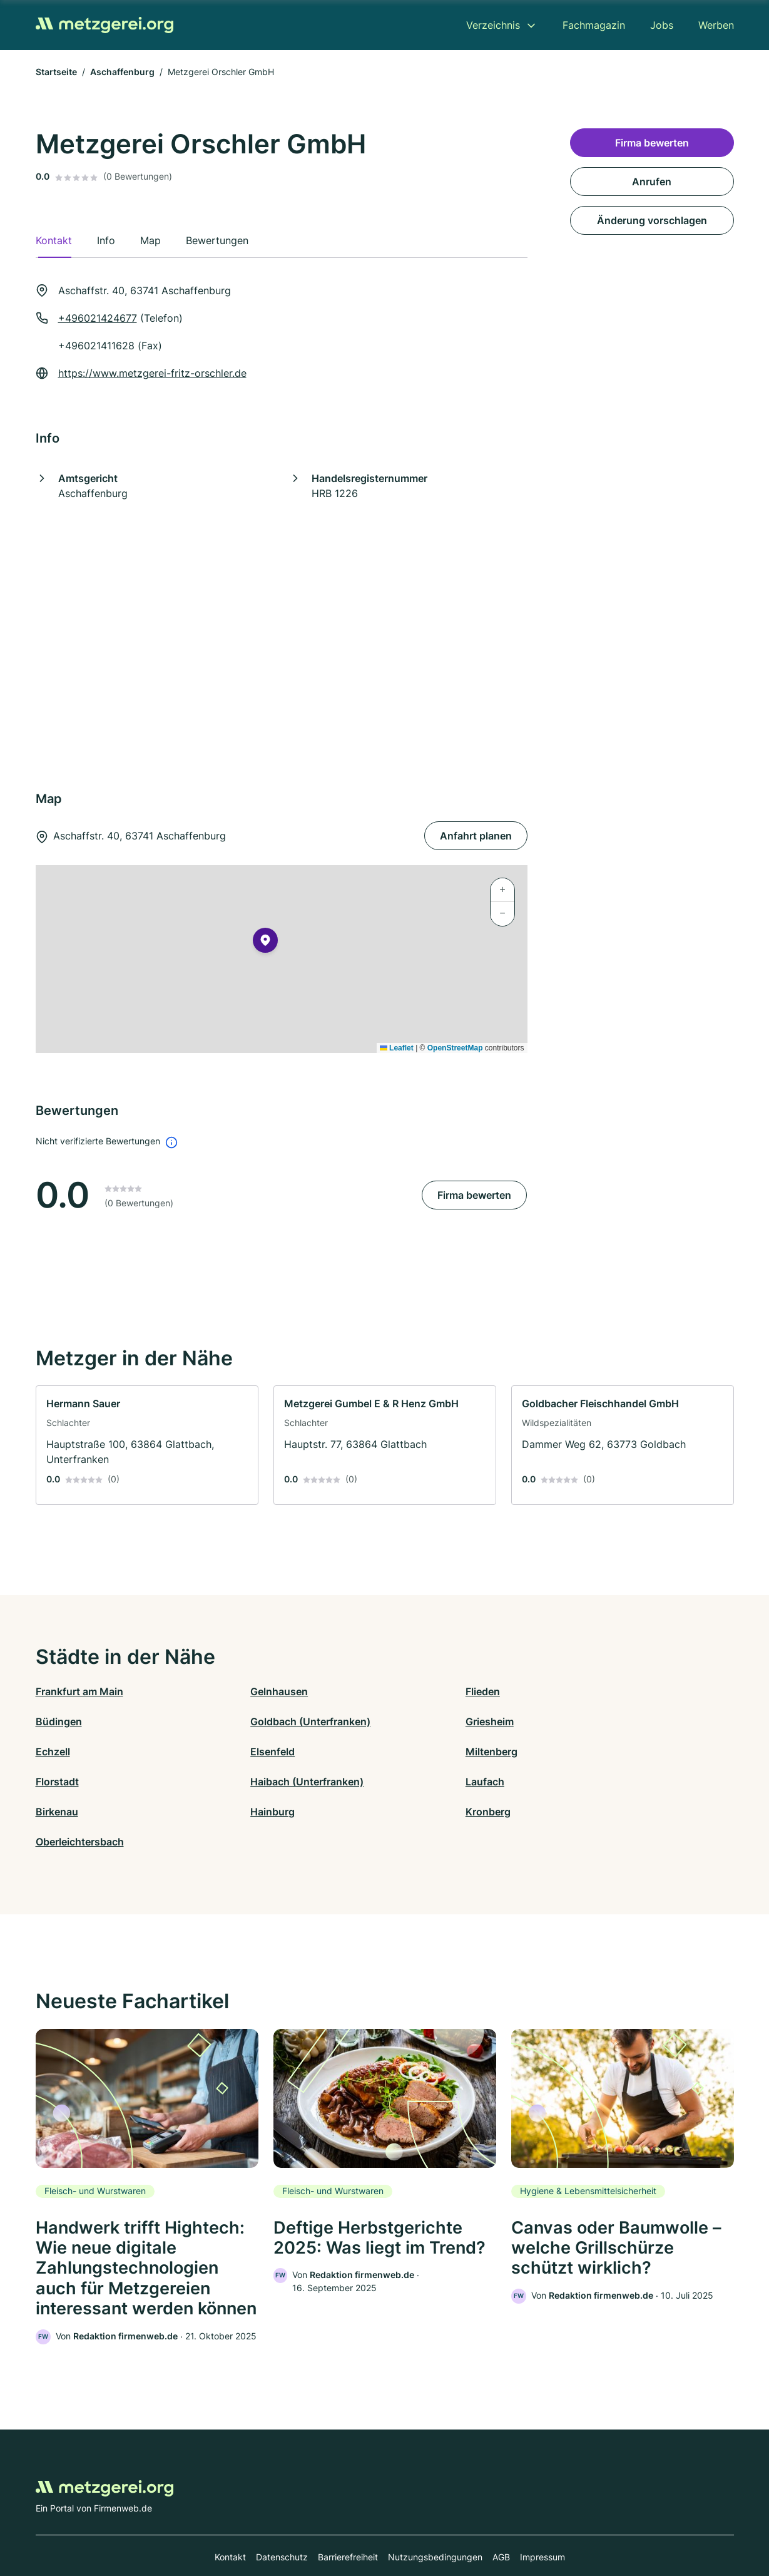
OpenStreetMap (455, 1048)
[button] (265, 942)
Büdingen (582, 1691)
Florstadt (231, 1751)
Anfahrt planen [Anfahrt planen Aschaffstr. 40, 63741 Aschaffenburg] (476, 835)
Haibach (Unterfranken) (441, 1751)
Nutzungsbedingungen (435, 2521)
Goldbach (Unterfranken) (96, 1721)
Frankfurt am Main (79, 1691)
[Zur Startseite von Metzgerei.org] (104, 25)
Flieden (402, 1691)
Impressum (542, 2521)
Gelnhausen (239, 1691)
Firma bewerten (474, 1195)
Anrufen (651, 181)
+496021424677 (97, 318)
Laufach (578, 1751)
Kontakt (230, 2521)
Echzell (402, 1721)
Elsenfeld (581, 1721)
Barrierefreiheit (348, 2521)
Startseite (56, 71)
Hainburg (232, 1781)
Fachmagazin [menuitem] (594, 25)
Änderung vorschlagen (652, 220)
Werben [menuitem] (716, 25)
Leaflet (397, 1048)
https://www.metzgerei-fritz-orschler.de (152, 373)
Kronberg (407, 1781)
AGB (501, 2521)
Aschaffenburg (122, 71)
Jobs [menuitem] (661, 25)
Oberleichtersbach (603, 1781)
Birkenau (57, 1781)
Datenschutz (282, 2521)
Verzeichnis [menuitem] (493, 25)
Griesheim (234, 1721)
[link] (147, 1445)
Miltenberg (62, 1751)
